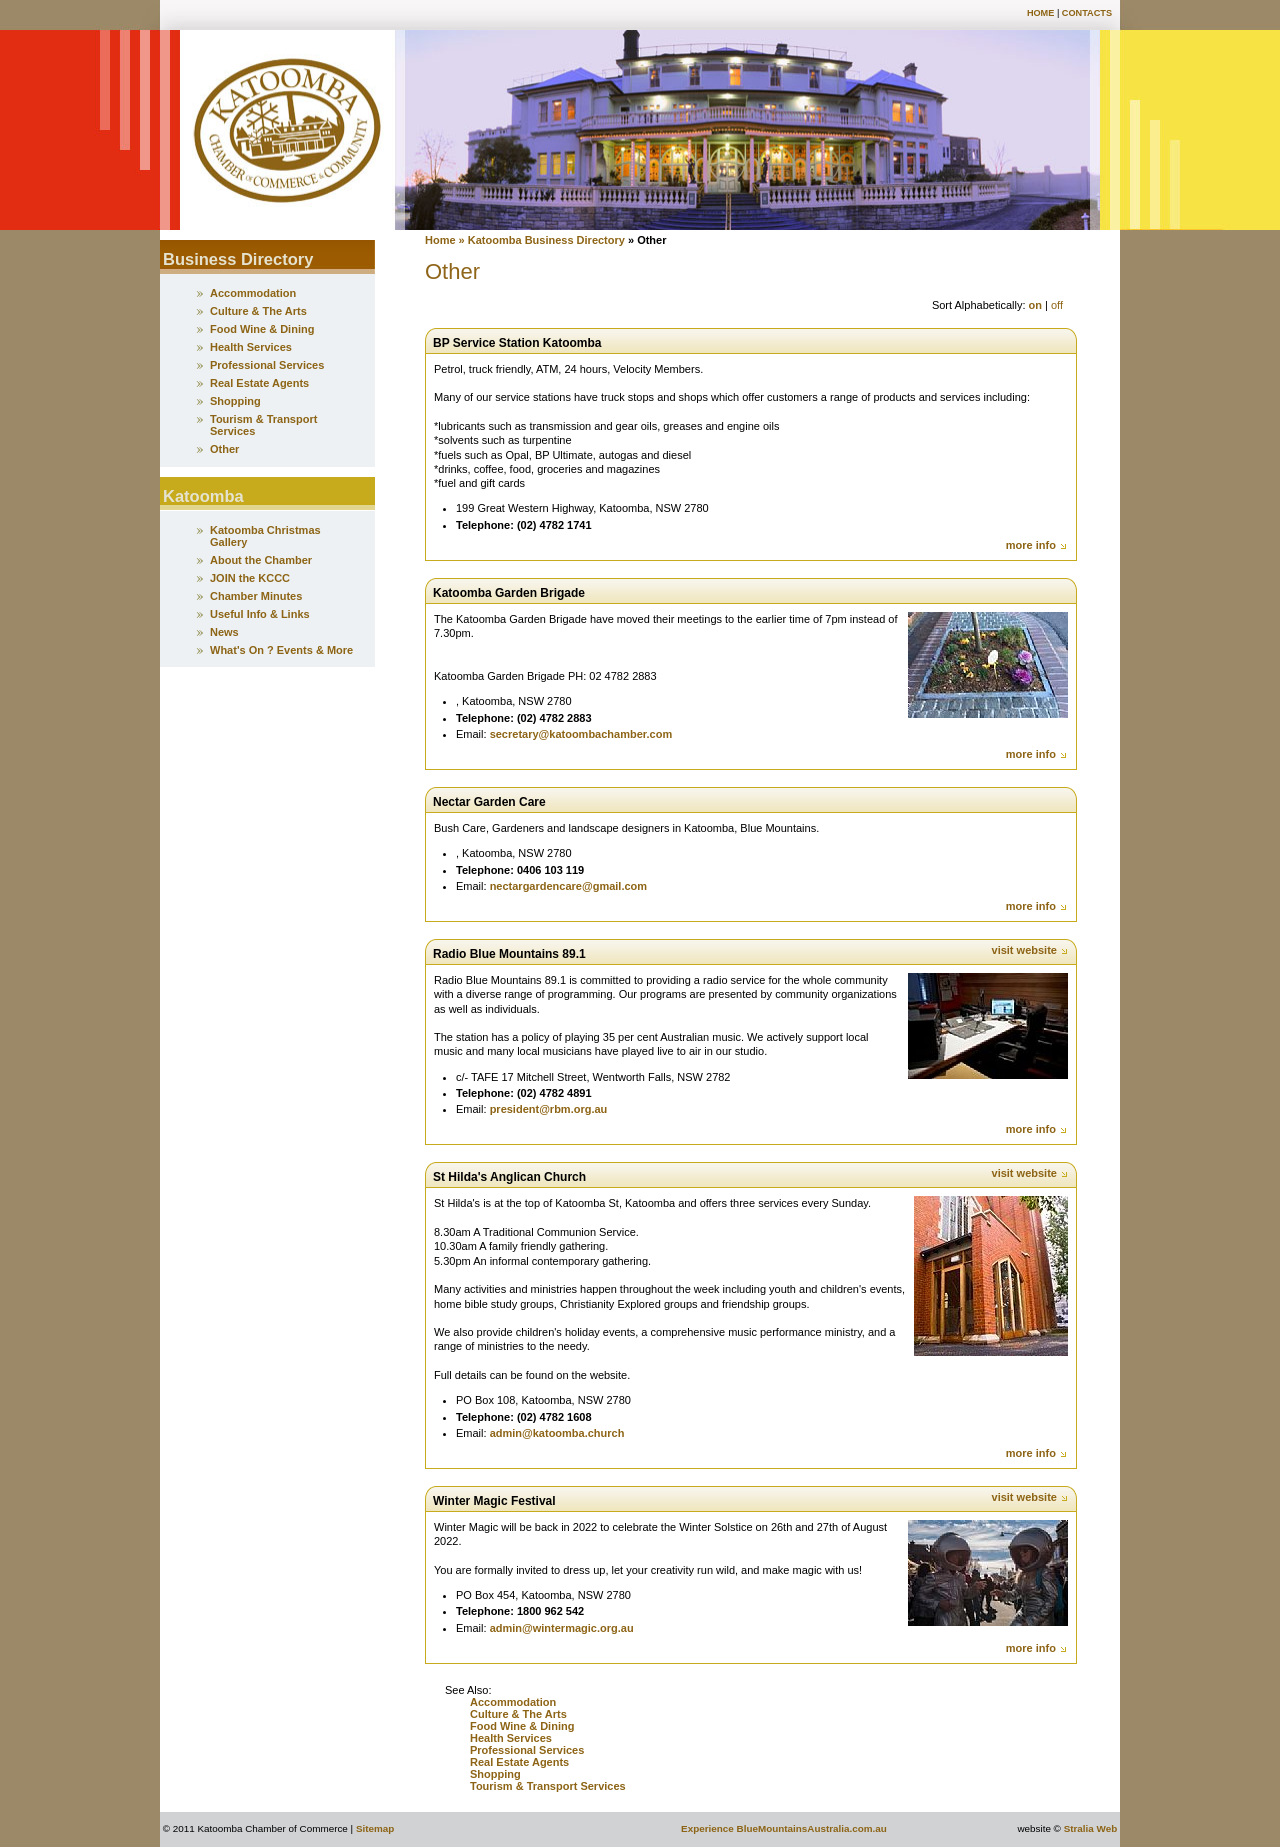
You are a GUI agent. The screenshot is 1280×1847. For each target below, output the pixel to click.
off (1057, 305)
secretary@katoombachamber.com (581, 734)
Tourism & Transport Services (548, 1786)
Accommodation (513, 1702)
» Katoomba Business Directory (540, 240)
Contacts (1087, 13)
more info (1037, 545)
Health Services (511, 1738)
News (224, 632)
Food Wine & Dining (522, 1726)
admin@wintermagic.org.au (562, 1628)
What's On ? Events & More (281, 650)
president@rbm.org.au (549, 1109)
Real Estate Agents (519, 1762)
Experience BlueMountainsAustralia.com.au (784, 1828)
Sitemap (375, 1828)
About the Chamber (261, 560)
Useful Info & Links (260, 614)
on (1035, 305)
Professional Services (527, 1750)
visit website (1030, 950)
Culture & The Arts (518, 1714)
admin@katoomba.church (557, 1433)
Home (1040, 13)
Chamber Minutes (256, 596)
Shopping (497, 1774)
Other (224, 449)
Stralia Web (1091, 1828)
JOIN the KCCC (250, 578)
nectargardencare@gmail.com (568, 886)
